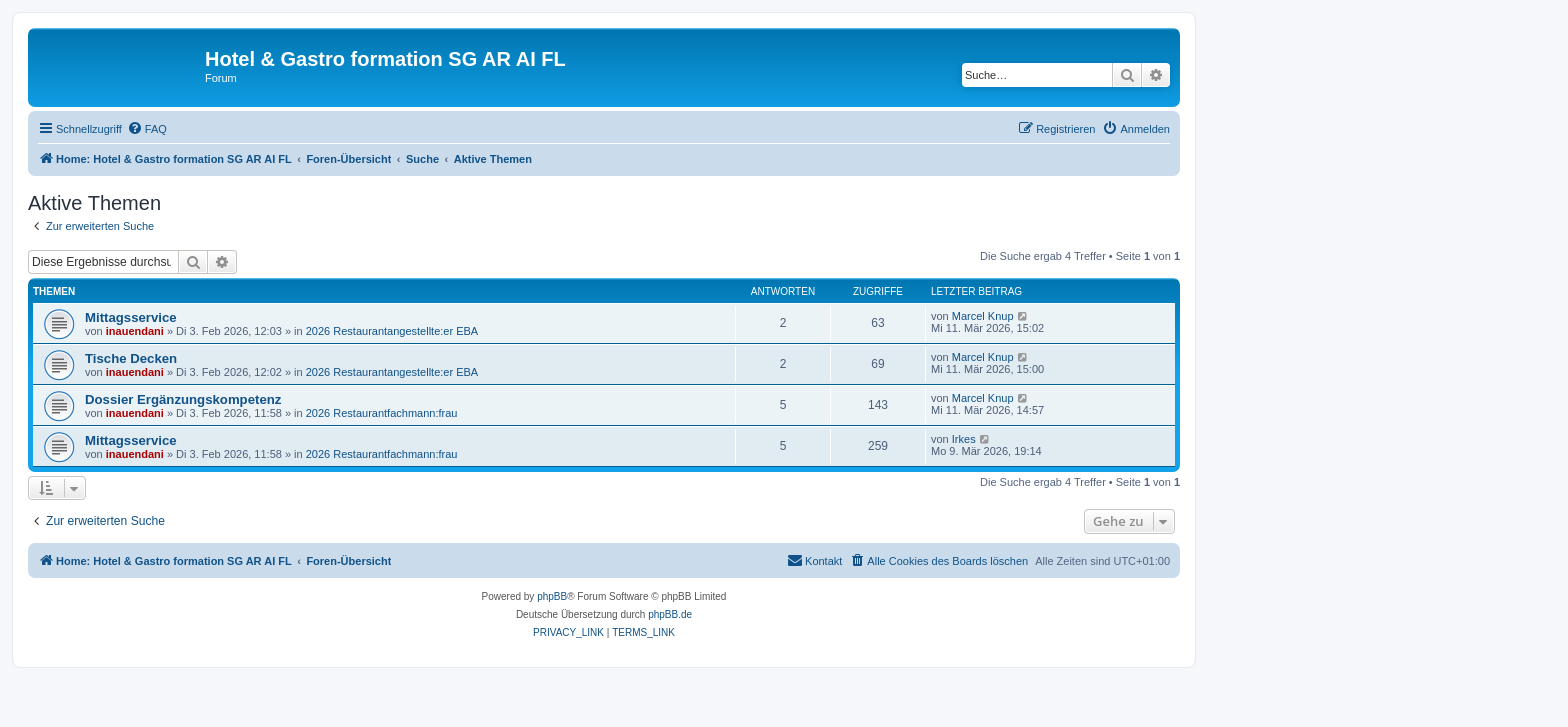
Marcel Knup (983, 316)
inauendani (135, 331)
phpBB (552, 596)
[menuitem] (147, 129)
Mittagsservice (131, 317)
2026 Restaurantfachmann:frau (382, 413)
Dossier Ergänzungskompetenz (183, 399)
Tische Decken (131, 358)
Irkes (964, 439)
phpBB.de (670, 614)
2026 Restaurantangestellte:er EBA (392, 331)
